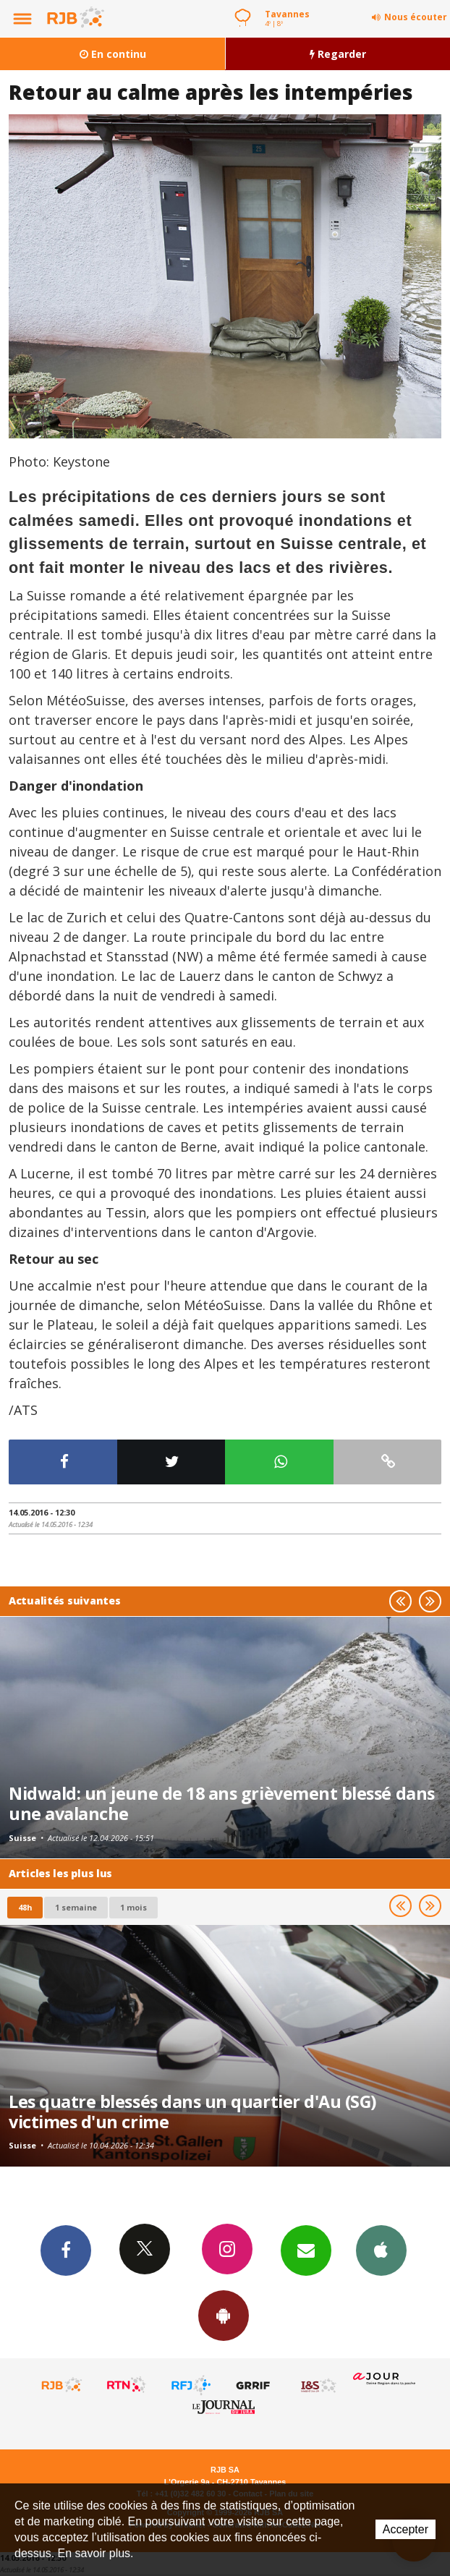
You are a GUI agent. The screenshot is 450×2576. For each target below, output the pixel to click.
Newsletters (306, 2249)
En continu (113, 54)
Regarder (338, 54)
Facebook (66, 2249)
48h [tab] (25, 1907)
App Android (223, 2314)
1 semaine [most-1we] (76, 1907)
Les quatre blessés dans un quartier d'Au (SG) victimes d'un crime (192, 2111)
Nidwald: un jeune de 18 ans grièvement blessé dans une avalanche (222, 1803)
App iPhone (381, 2249)
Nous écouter (415, 17)
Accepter (405, 2529)
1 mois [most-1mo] (133, 1907)
